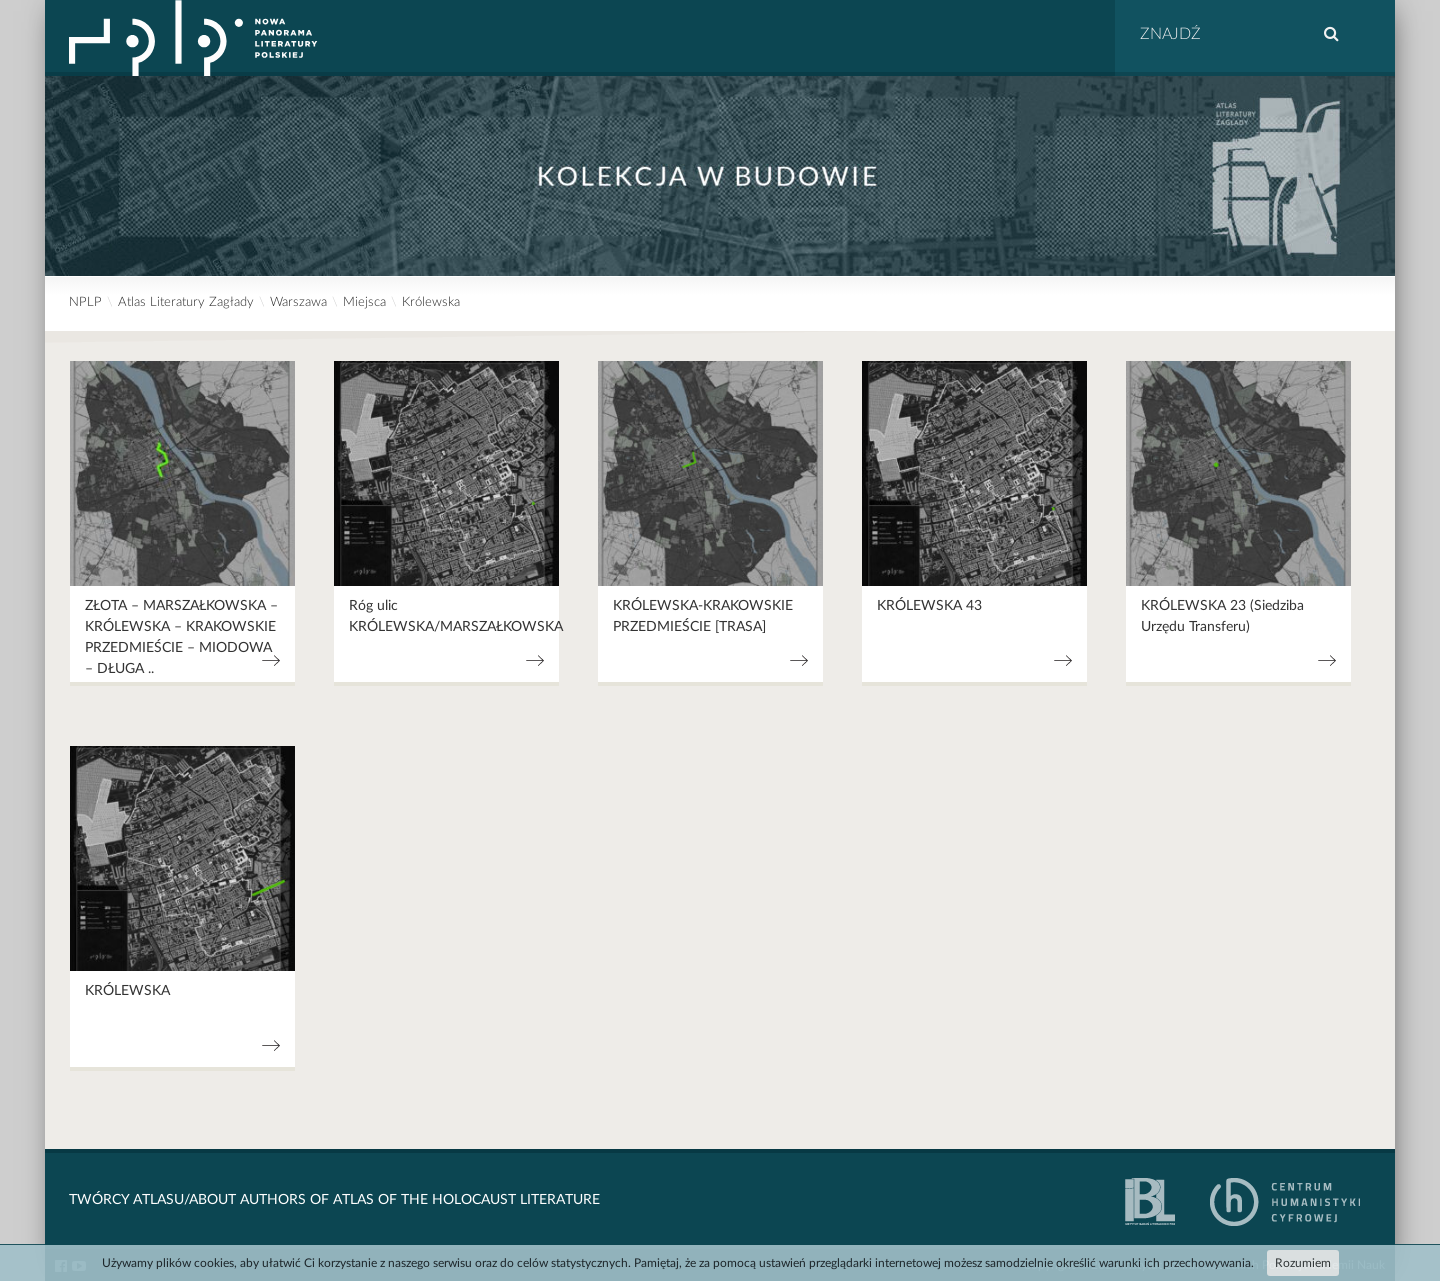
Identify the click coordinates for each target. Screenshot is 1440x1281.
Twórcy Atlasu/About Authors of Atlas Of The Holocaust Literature (334, 1200)
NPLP (85, 302)
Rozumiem (1303, 1263)
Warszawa (298, 302)
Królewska (431, 302)
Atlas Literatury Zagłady (186, 302)
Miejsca (364, 302)
